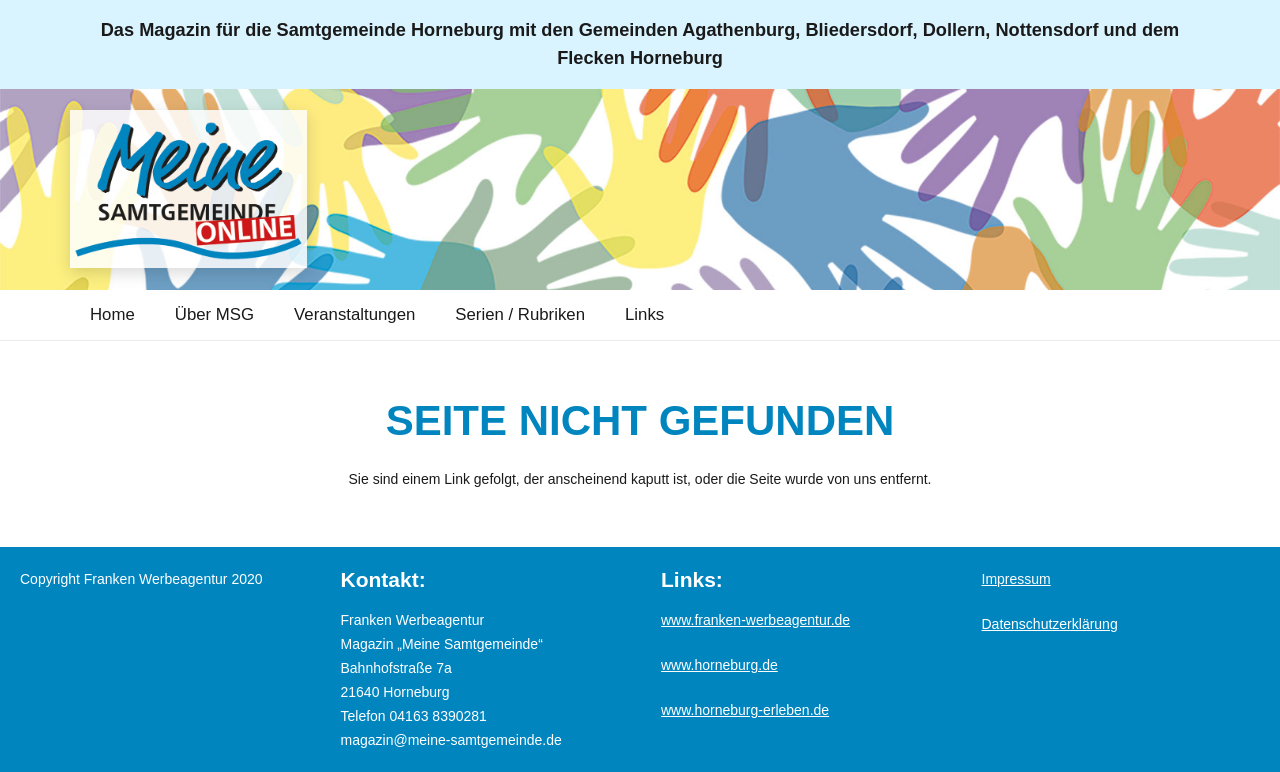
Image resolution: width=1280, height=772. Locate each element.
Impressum (1016, 579)
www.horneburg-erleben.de (745, 710)
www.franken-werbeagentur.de (755, 620)
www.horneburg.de (719, 665)
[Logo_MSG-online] (205, 190)
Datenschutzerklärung (1050, 624)
